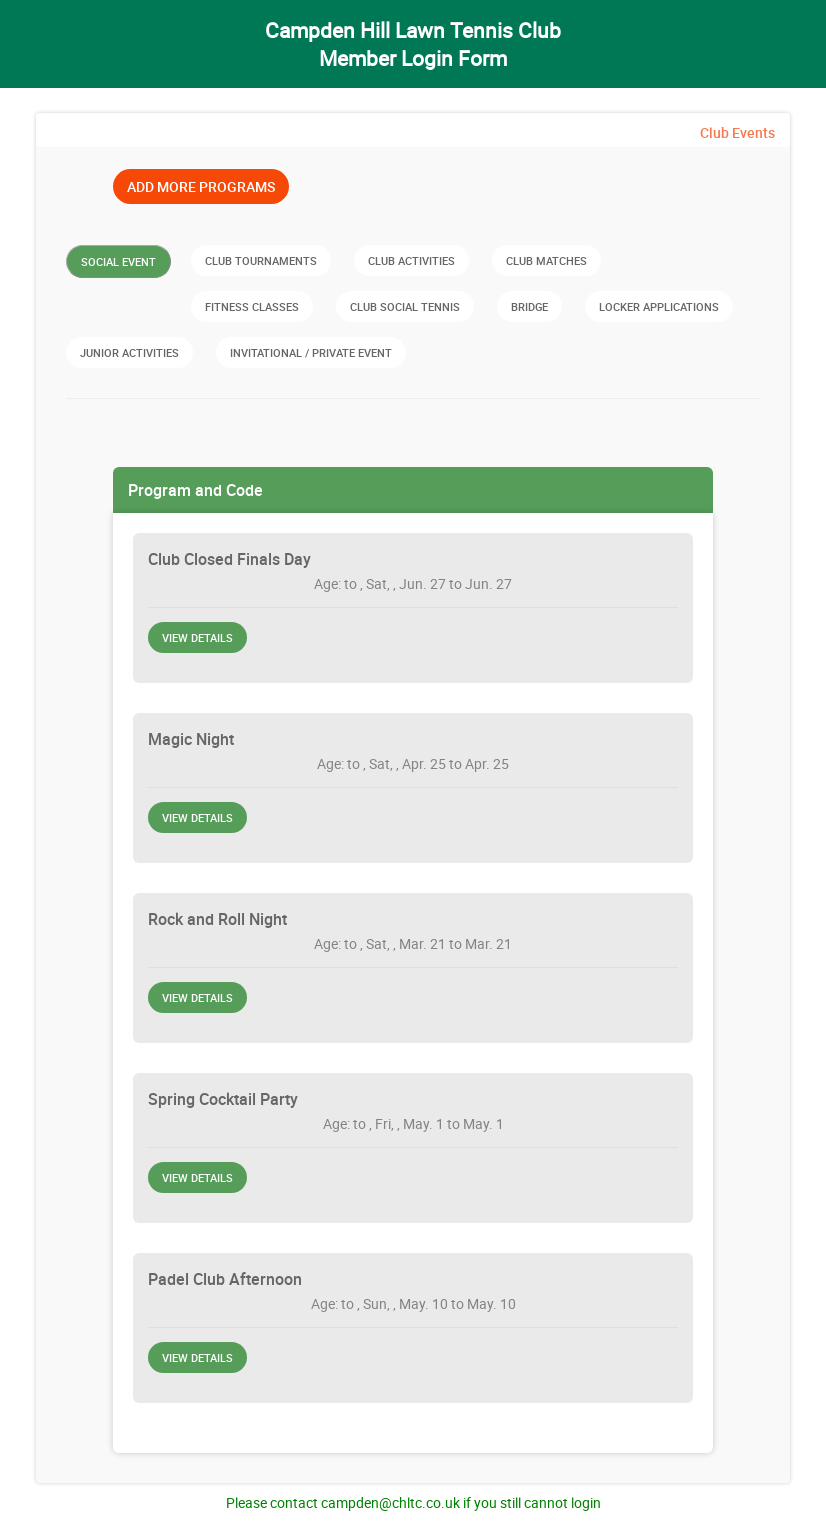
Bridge (529, 306)
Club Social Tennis (405, 306)
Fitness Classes (252, 306)
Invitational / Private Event (311, 352)
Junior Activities (129, 352)
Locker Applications (659, 306)
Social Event (118, 261)
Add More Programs (201, 186)
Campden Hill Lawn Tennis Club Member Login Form (413, 44)
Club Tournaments (261, 260)
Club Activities (411, 260)
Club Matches (546, 260)
